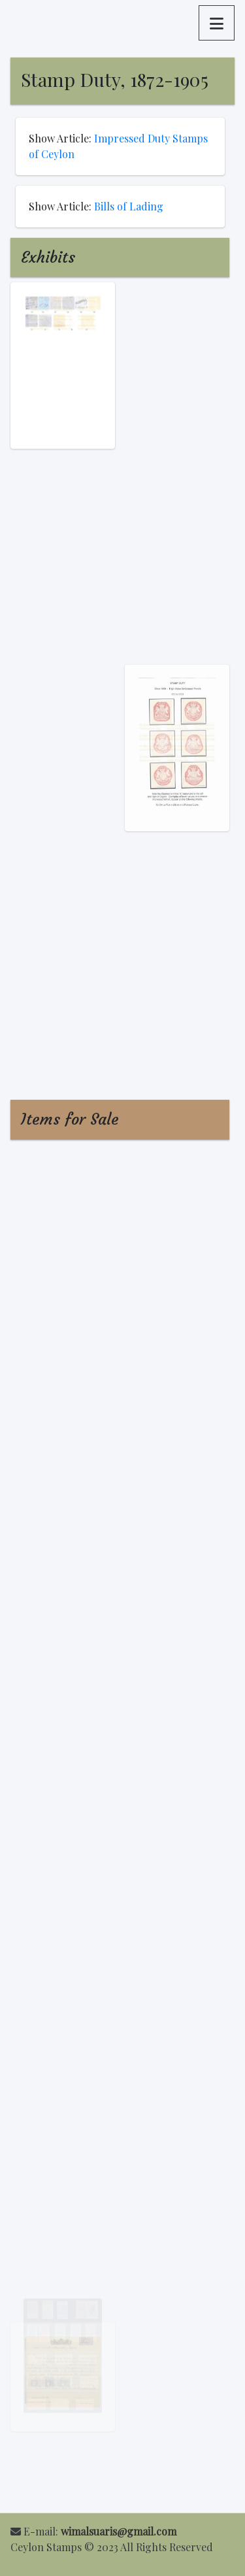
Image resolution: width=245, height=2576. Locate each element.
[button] (217, 23)
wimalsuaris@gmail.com (118, 2531)
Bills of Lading (128, 206)
